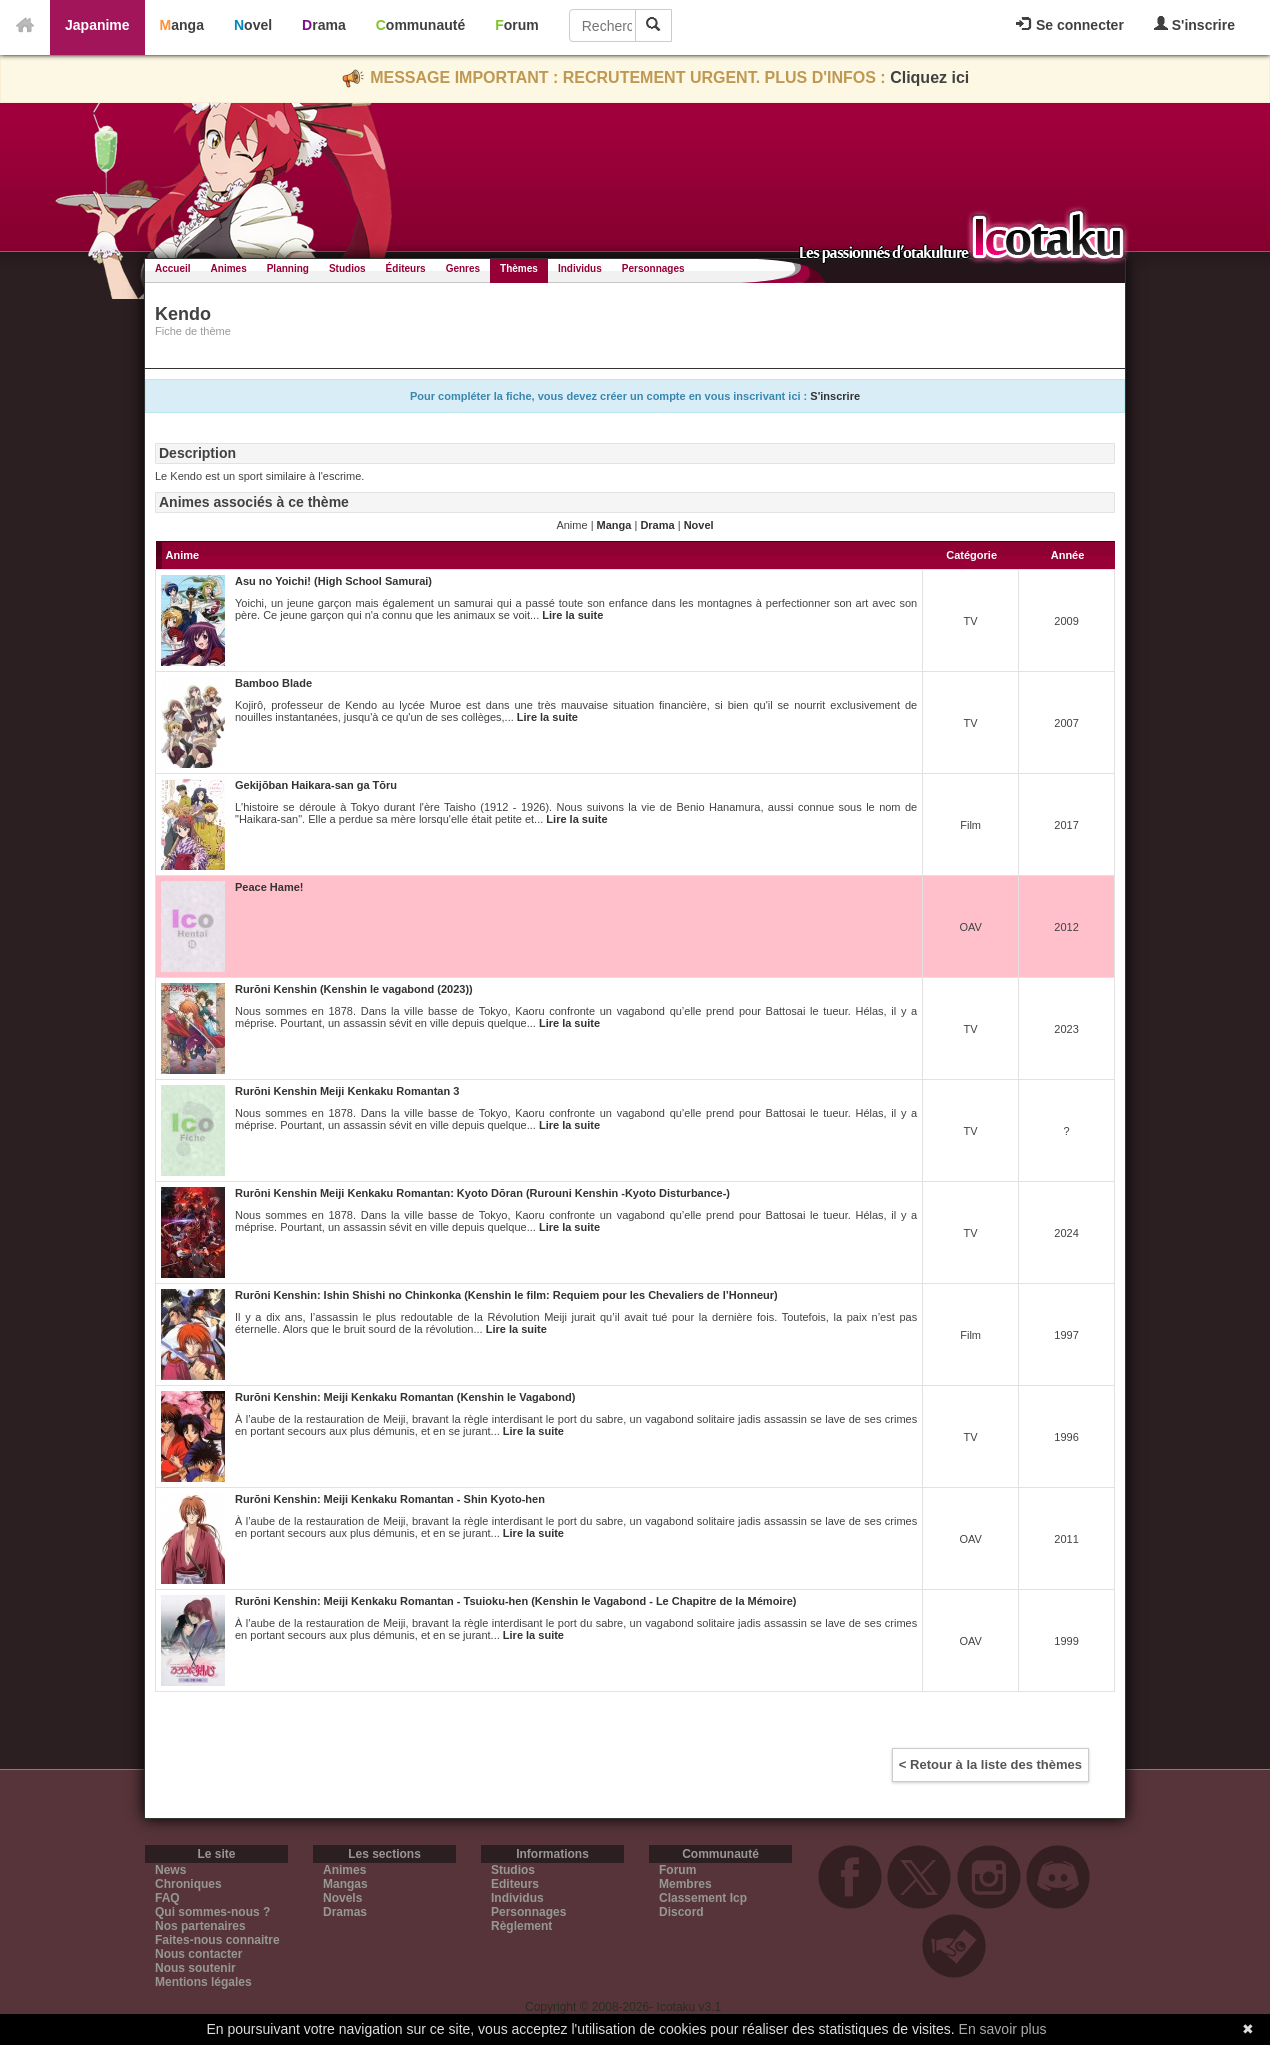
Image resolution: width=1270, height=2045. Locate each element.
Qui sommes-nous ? (212, 1912)
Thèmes (519, 268)
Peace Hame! (269, 887)
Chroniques (188, 1884)
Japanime (97, 25)
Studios (347, 268)
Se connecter (1070, 25)
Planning (288, 268)
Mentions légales (203, 1982)
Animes (229, 268)
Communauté (420, 25)
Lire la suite (572, 615)
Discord (681, 1912)
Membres (685, 1884)
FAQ (167, 1898)
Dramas (345, 1912)
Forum (517, 25)
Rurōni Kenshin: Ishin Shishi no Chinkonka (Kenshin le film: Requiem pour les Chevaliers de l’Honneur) (506, 1295)
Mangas (345, 1884)
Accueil (173, 268)
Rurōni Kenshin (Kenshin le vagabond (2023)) (354, 989)
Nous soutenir (195, 1968)
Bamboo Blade (273, 683)
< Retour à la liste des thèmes (990, 1764)
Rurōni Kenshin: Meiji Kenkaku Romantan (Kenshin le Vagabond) (405, 1397)
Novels (342, 1898)
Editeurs (515, 1884)
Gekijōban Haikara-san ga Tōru (316, 785)
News (170, 1870)
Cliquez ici (929, 77)
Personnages (653, 268)
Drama (324, 25)
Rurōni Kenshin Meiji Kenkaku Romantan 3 (347, 1091)
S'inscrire (1194, 24)
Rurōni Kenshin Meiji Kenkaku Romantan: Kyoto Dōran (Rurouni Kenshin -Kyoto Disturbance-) (482, 1193)
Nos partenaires (200, 1926)
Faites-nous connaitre (217, 1940)
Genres (463, 268)
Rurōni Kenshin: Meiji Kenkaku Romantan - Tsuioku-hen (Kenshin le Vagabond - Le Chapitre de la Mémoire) (515, 1601)
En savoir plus (1003, 2029)
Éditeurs (406, 268)
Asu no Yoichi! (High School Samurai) (333, 581)
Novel (253, 25)
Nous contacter (198, 1954)
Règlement (521, 1926)
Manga (182, 25)
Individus (580, 268)
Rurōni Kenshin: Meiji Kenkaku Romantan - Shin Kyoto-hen (390, 1499)
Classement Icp (703, 1898)
